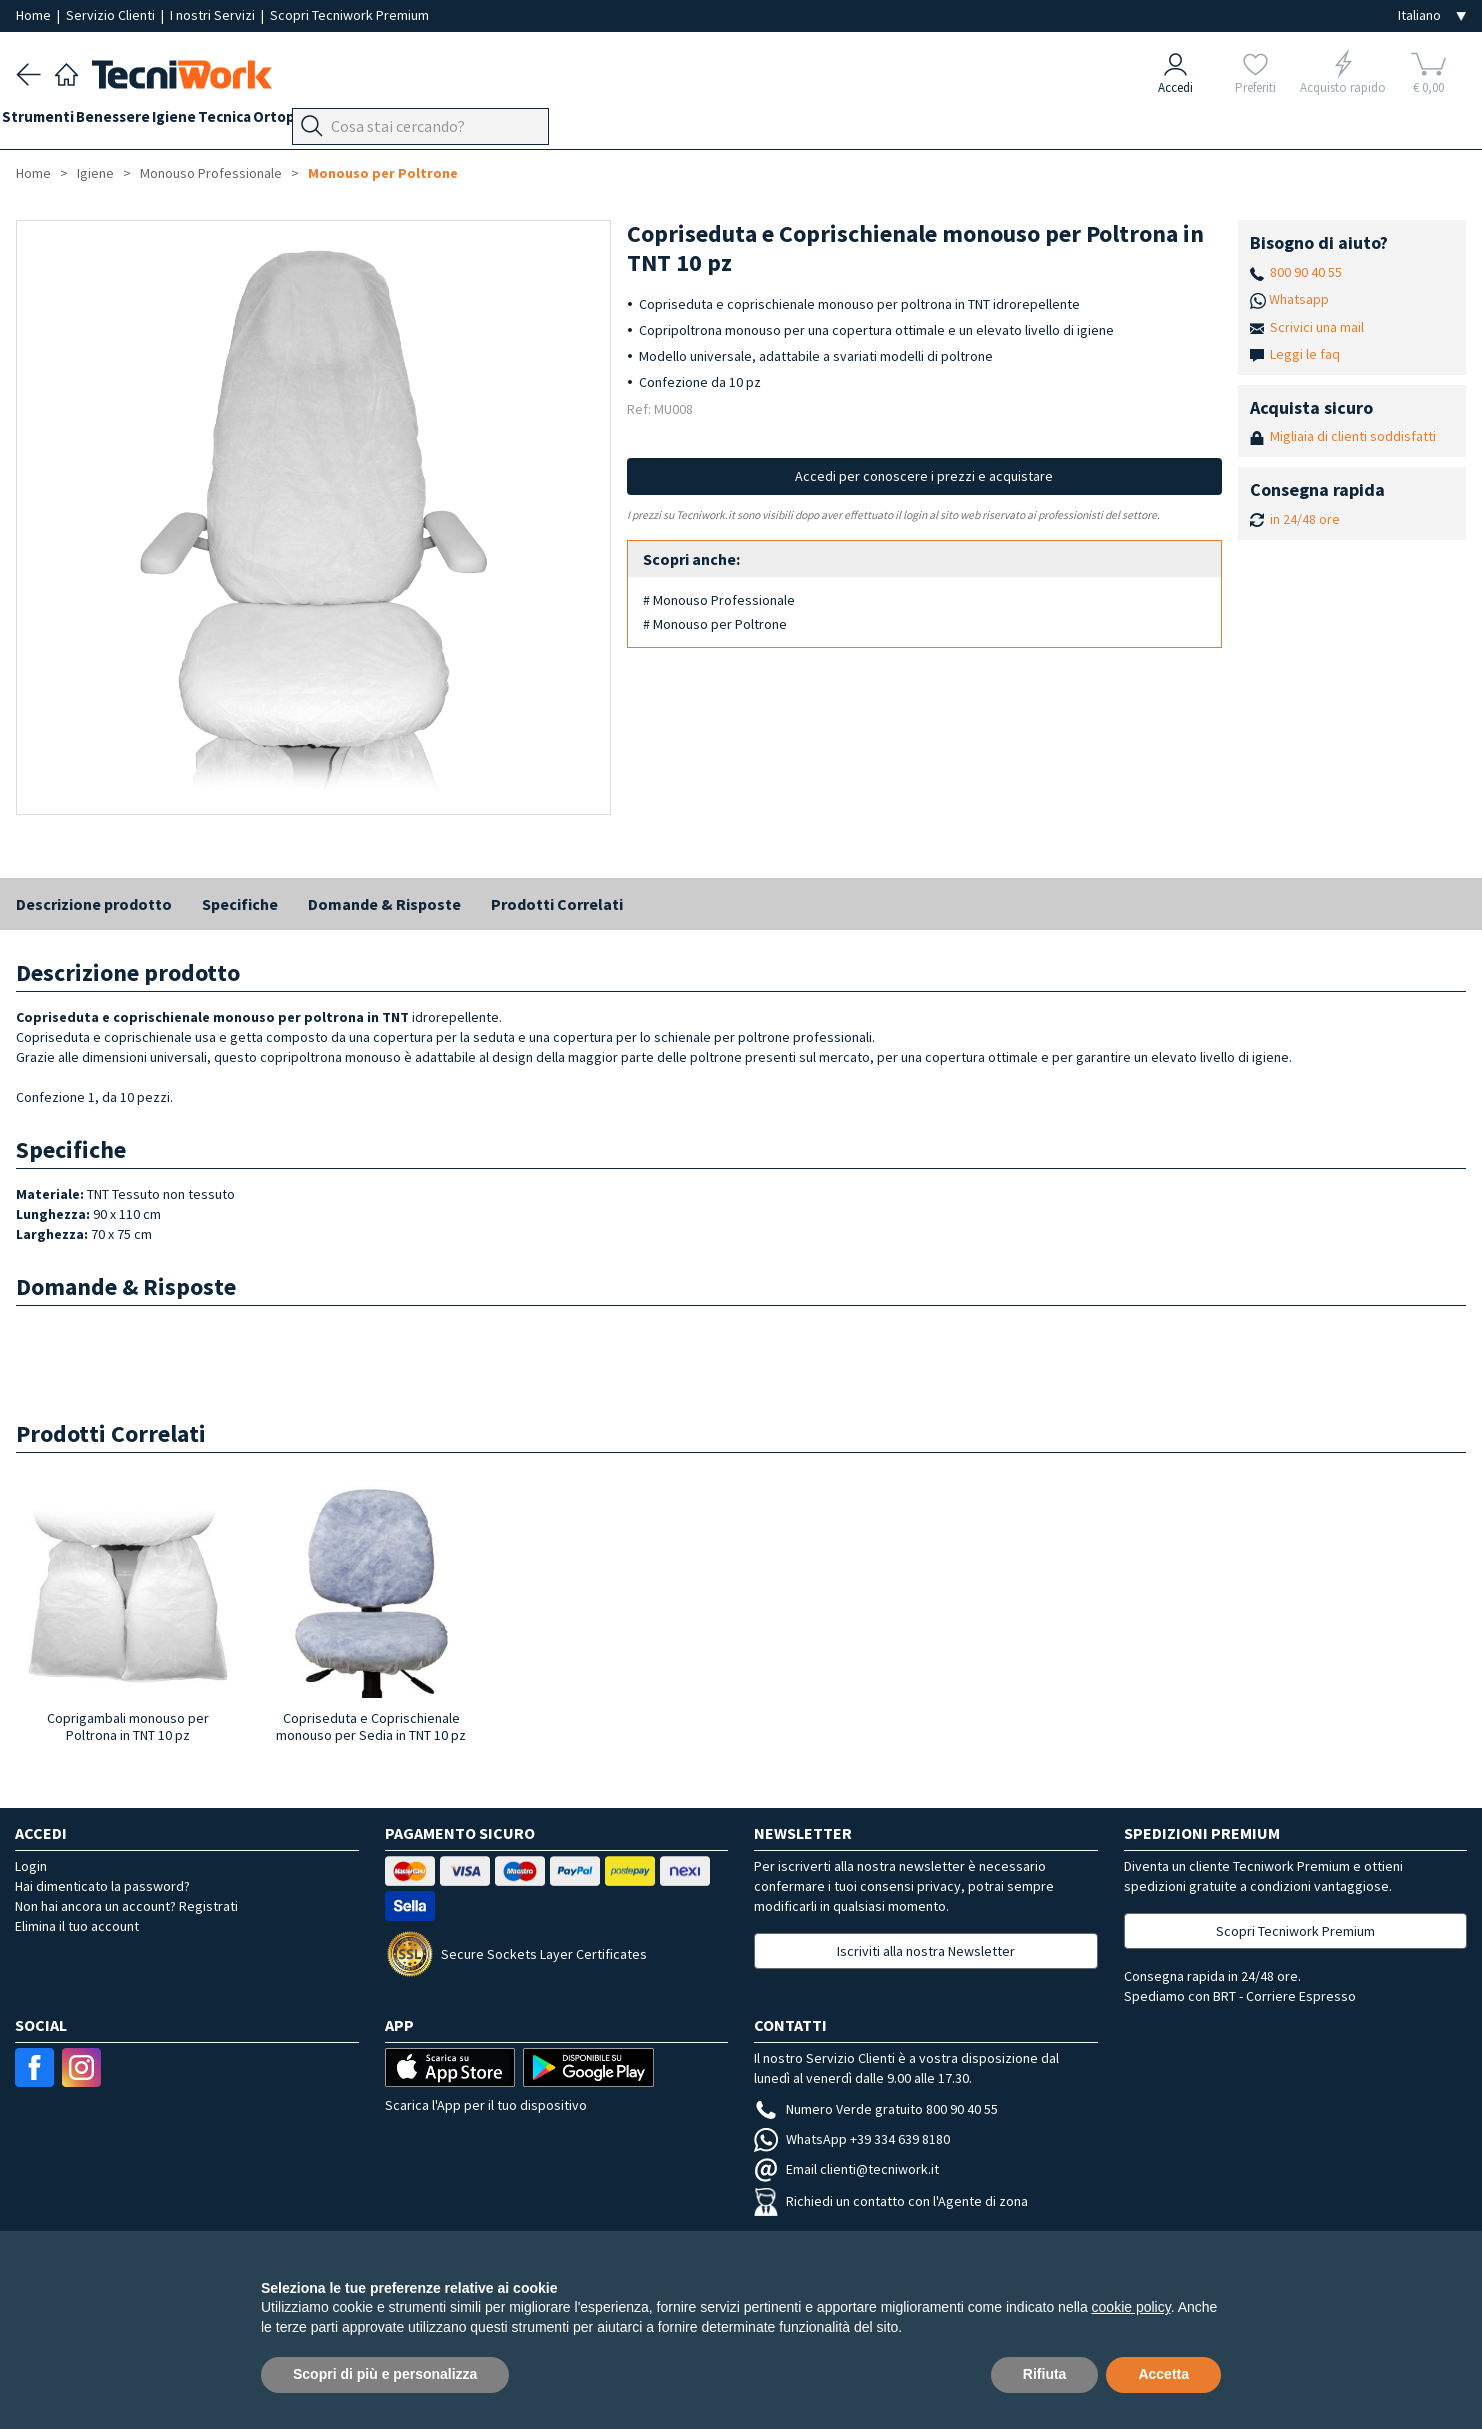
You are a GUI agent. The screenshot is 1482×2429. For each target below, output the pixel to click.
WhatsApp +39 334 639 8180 (852, 2139)
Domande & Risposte (384, 904)
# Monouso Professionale (719, 600)
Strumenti (52, 121)
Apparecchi (480, 121)
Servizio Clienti (112, 15)
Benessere (141, 121)
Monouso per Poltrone (383, 173)
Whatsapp (1299, 299)
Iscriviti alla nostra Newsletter (926, 1951)
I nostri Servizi (214, 15)
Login (31, 1866)
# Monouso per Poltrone (715, 624)
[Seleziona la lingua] (1432, 15)
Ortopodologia (374, 121)
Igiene (216, 121)
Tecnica (280, 121)
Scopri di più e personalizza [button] (385, 2374)
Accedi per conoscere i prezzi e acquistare (924, 476)
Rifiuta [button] (1045, 2374)
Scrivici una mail (1317, 327)
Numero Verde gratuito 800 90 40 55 (876, 2109)
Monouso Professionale (211, 173)
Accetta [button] (1163, 2374)
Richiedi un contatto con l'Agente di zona (891, 2201)
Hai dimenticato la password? (102, 1886)
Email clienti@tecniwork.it (846, 2169)
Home (35, 15)
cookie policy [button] (1131, 2307)
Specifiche (240, 904)
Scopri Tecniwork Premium (349, 15)
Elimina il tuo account (77, 1926)
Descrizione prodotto (94, 904)
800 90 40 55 (1306, 272)
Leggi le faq (1305, 354)
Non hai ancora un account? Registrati (126, 1906)
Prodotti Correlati (557, 904)
